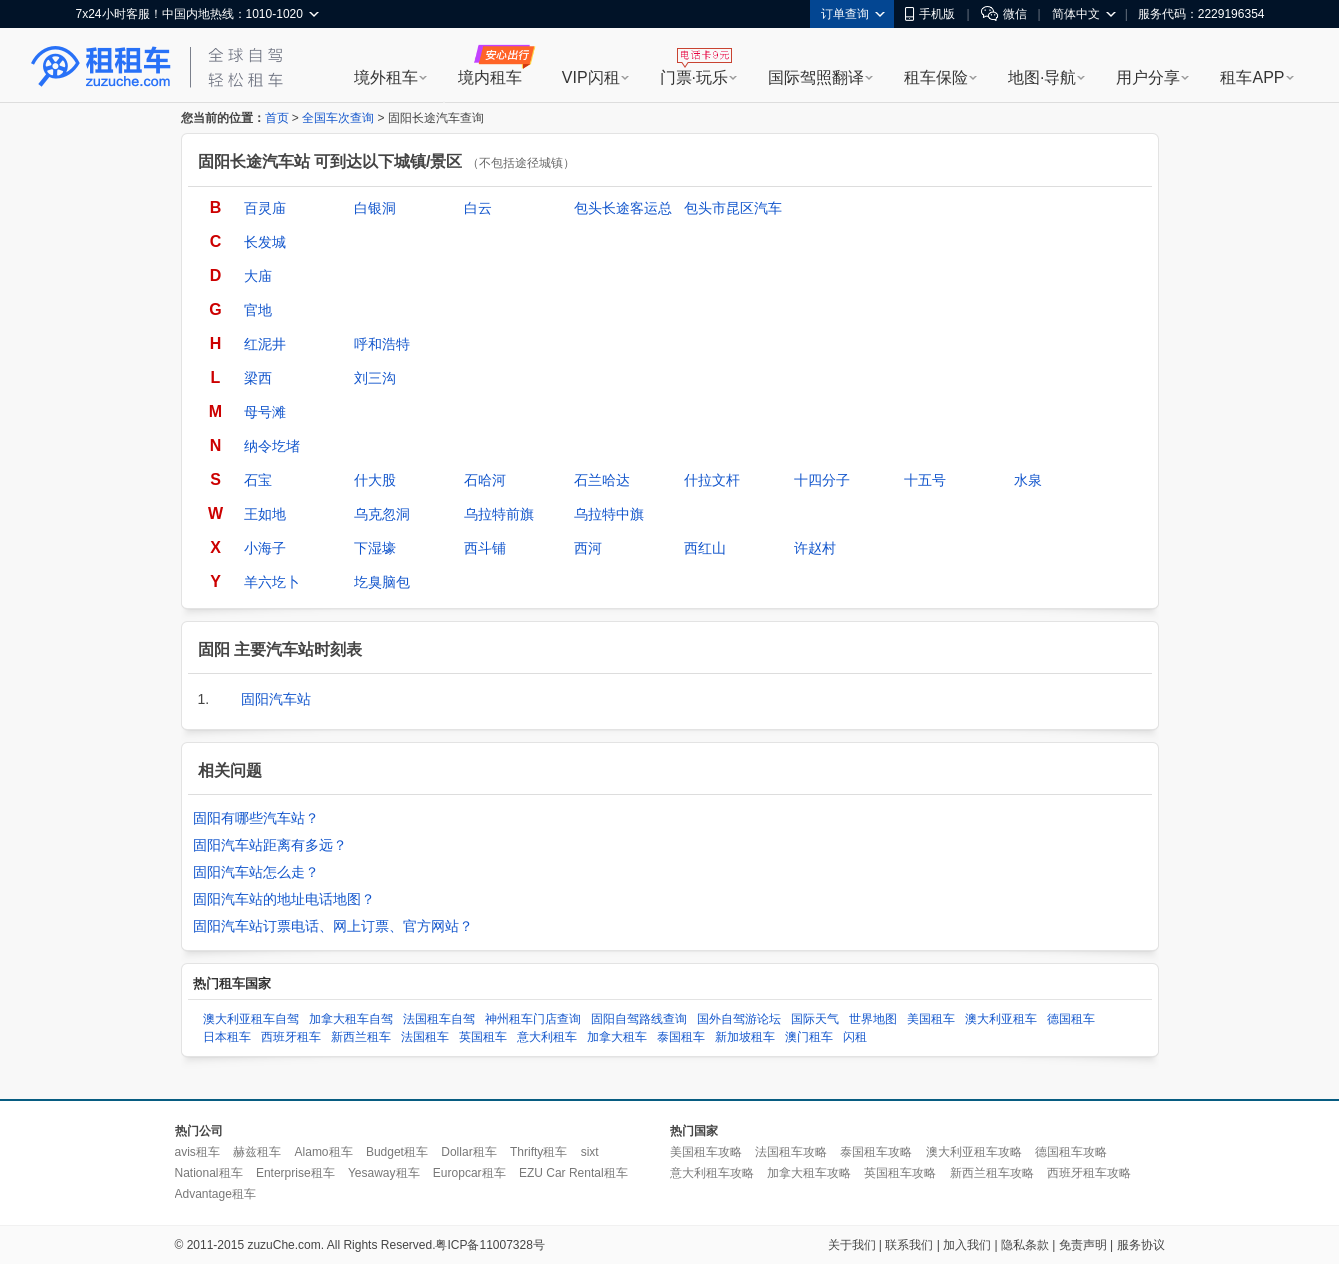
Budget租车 (397, 1152)
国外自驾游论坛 (739, 1019)
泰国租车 (681, 1037)
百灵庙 (265, 208)
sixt (590, 1152)
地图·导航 (1042, 77)
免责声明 (1083, 1245)
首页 (277, 118)
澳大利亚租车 (1001, 1019)
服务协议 (1141, 1245)
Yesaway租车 (384, 1173)
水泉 (1028, 480)
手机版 (930, 14)
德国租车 (1071, 1019)
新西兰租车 (361, 1037)
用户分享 (1148, 77)
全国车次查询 (338, 118)
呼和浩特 (382, 344)
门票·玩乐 (694, 77)
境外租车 (386, 77)
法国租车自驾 (439, 1019)
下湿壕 (375, 548)
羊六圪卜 (272, 582)
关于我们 (852, 1245)
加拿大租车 (617, 1037)
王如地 (265, 514)
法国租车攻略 (791, 1152)
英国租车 (483, 1037)
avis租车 (197, 1152)
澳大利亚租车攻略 (974, 1152)
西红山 (705, 548)
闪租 (855, 1037)
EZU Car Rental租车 (573, 1173)
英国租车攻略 (900, 1173)
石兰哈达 (602, 480)
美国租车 (931, 1019)
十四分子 (822, 480)
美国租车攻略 (706, 1152)
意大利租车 (547, 1037)
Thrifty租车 (538, 1152)
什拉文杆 (712, 480)
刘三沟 (375, 378)
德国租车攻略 (1071, 1152)
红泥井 (265, 344)
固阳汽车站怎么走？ (256, 872)
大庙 (258, 276)
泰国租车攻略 (876, 1152)
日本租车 (227, 1037)
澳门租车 (809, 1037)
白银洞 (375, 208)
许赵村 (815, 548)
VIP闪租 (591, 77)
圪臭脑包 (382, 582)
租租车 (101, 67)
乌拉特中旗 (609, 514)
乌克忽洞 (382, 514)
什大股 (375, 480)
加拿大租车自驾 (351, 1019)
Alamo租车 (324, 1152)
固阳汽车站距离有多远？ (270, 845)
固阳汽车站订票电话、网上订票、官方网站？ (333, 926)
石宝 (258, 480)
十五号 (925, 480)
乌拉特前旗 (499, 514)
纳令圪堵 (272, 446)
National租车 (209, 1173)
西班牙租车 (291, 1037)
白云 (478, 208)
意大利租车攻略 (712, 1173)
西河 (588, 548)
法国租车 (425, 1037)
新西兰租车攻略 (992, 1173)
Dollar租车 (468, 1152)
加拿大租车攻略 (809, 1173)
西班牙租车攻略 (1089, 1173)
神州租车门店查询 (533, 1019)
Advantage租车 (215, 1194)
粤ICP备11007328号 (489, 1245)
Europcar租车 (469, 1173)
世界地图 (873, 1019)
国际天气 (815, 1019)
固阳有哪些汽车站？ (256, 818)
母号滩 (265, 412)
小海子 (265, 548)
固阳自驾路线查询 (639, 1019)
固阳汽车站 (276, 699)
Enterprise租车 (295, 1173)
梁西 (258, 378)
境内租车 (490, 77)
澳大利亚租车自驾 (251, 1019)
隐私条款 (1025, 1245)
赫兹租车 (257, 1152)
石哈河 (485, 480)
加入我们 (967, 1245)
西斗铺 (485, 548)
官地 (258, 310)
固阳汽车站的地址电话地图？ (284, 899)
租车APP (1252, 77)
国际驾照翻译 (816, 77)
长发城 (265, 242)
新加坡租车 (745, 1037)
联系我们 (909, 1245)
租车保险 (936, 77)
